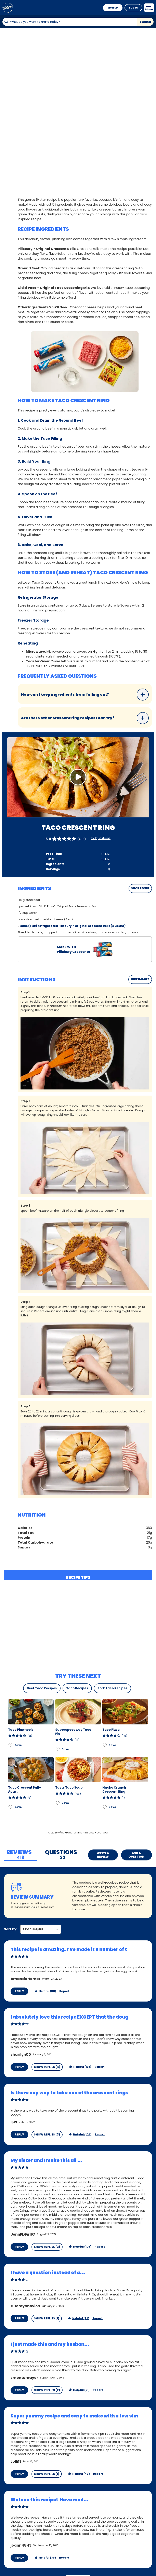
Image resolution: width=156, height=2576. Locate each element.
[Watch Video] (78, 777)
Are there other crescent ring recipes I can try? (85, 718)
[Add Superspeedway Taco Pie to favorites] (57, 1749)
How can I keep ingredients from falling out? (85, 695)
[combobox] (69, 21)
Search (145, 22)
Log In (133, 7)
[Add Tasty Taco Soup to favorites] (57, 1803)
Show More (78, 2436)
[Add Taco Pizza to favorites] (104, 1745)
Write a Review (103, 1855)
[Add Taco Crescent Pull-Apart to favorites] (10, 1807)
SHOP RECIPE (140, 888)
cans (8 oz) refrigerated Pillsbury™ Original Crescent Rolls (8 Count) (73, 926)
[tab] (20, 1855)
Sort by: (10, 1878)
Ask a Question (136, 1855)
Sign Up (112, 7)
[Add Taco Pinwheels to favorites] (10, 1745)
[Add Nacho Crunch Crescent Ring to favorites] (104, 1807)
